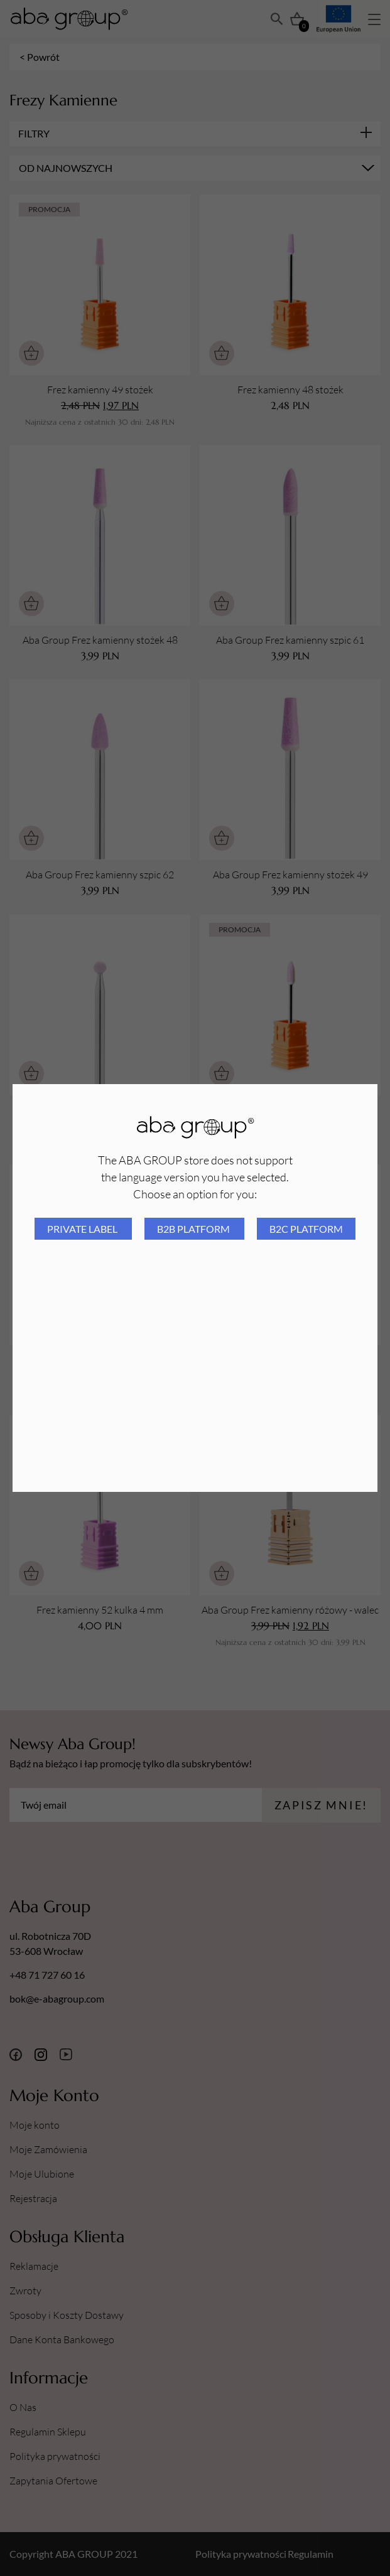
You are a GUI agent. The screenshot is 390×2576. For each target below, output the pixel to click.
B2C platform (306, 1229)
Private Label (83, 1229)
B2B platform (194, 1229)
